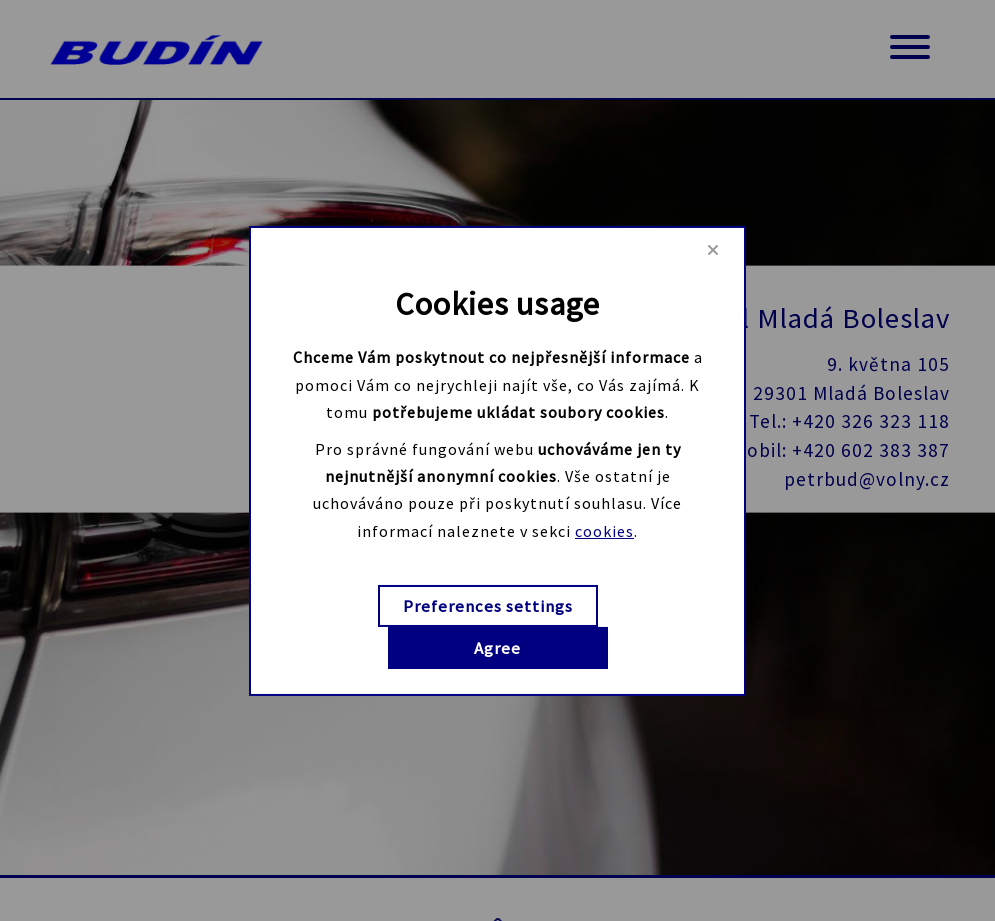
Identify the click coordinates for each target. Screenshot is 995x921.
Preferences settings (488, 606)
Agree (497, 648)
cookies (604, 530)
